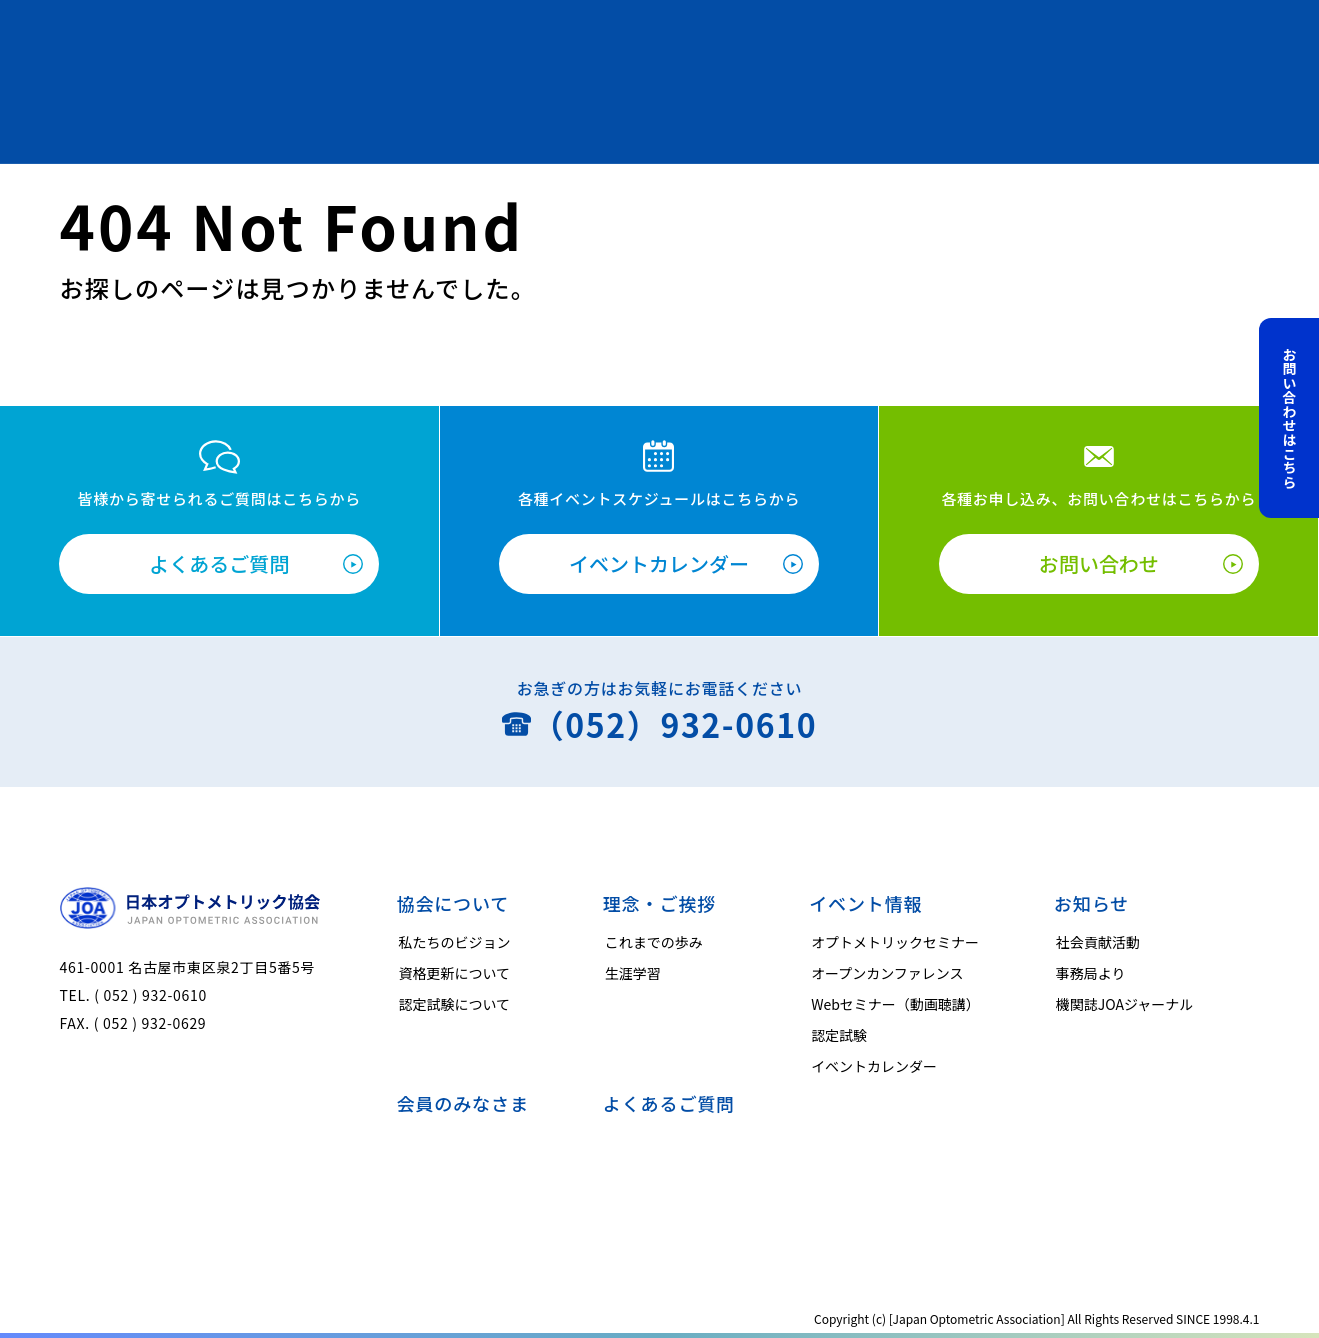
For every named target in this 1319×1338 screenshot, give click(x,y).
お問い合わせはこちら (1290, 418)
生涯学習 (633, 973)
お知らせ (1091, 903)
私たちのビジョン (455, 942)
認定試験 (839, 1035)
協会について (453, 903)
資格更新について (455, 973)
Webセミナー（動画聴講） (895, 1004)
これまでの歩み (654, 942)
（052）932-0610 (674, 724)
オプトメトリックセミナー (895, 942)
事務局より (1091, 973)
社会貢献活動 (1098, 942)
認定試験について (455, 1004)
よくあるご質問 (219, 563)
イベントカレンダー (659, 563)
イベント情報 (865, 903)
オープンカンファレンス (887, 973)
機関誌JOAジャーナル (1125, 1004)
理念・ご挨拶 (659, 903)
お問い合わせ (1099, 563)
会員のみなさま (463, 1103)
